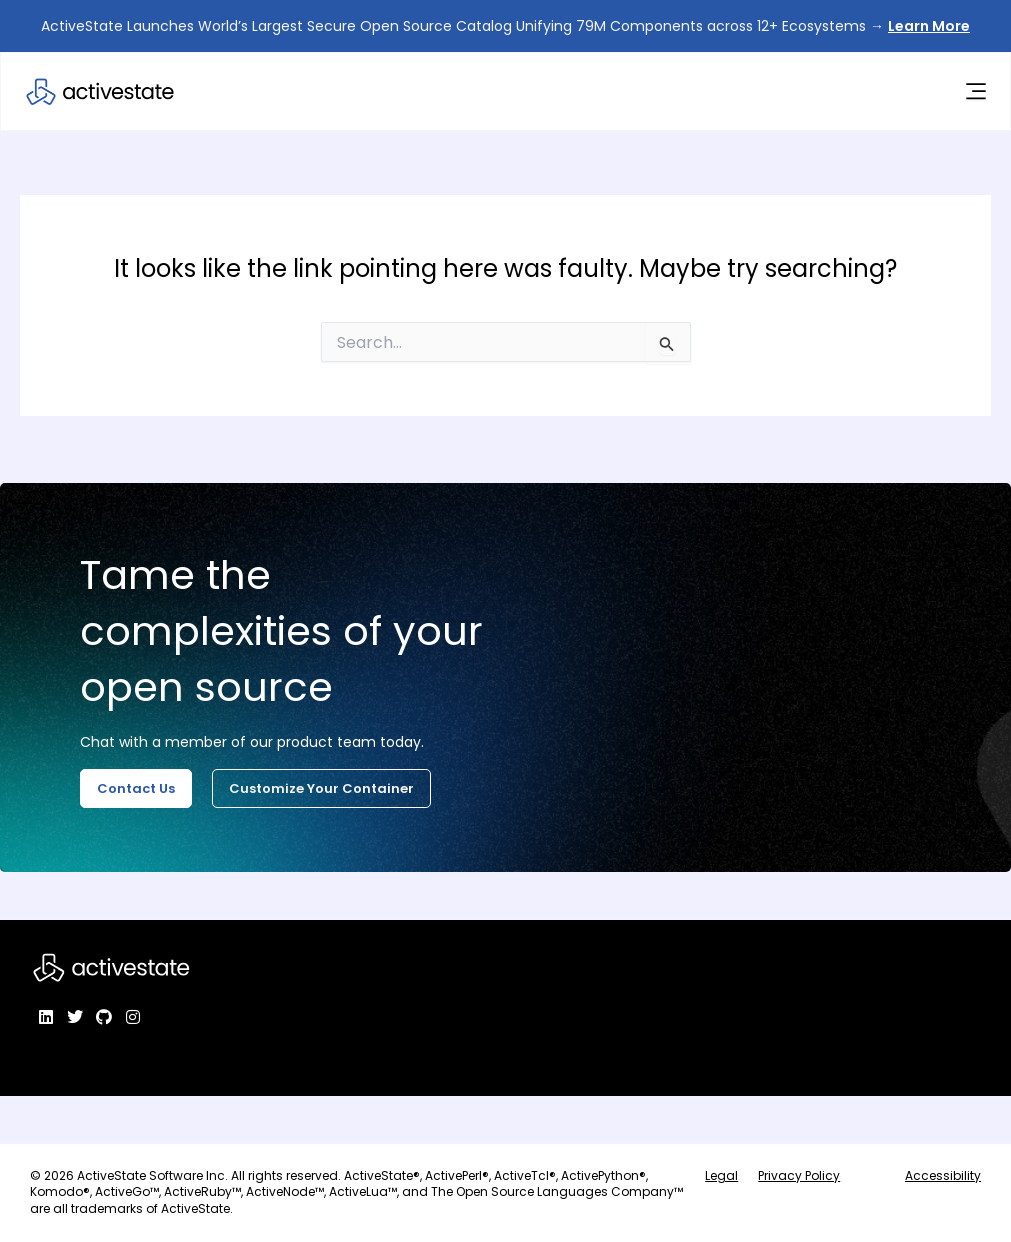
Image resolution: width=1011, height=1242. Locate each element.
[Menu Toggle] (974, 93)
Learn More (929, 26)
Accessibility (943, 1175)
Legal (721, 1175)
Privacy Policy (799, 1175)
